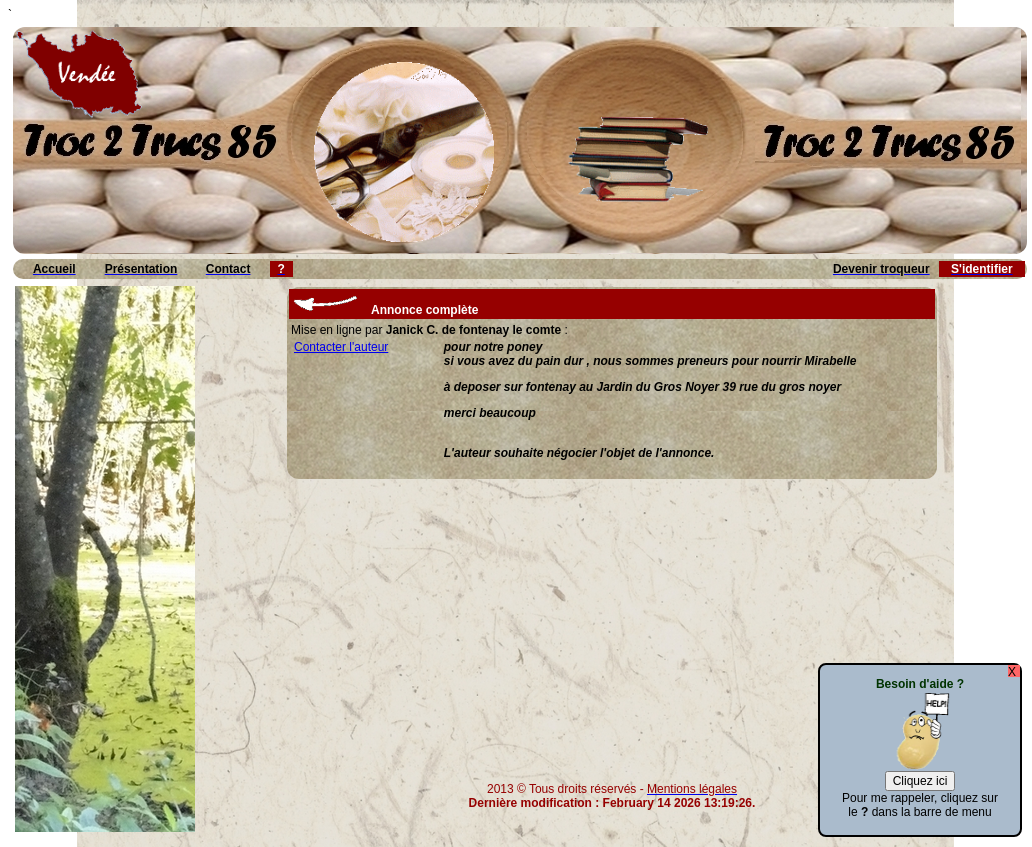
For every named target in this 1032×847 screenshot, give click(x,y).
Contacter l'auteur (341, 347)
